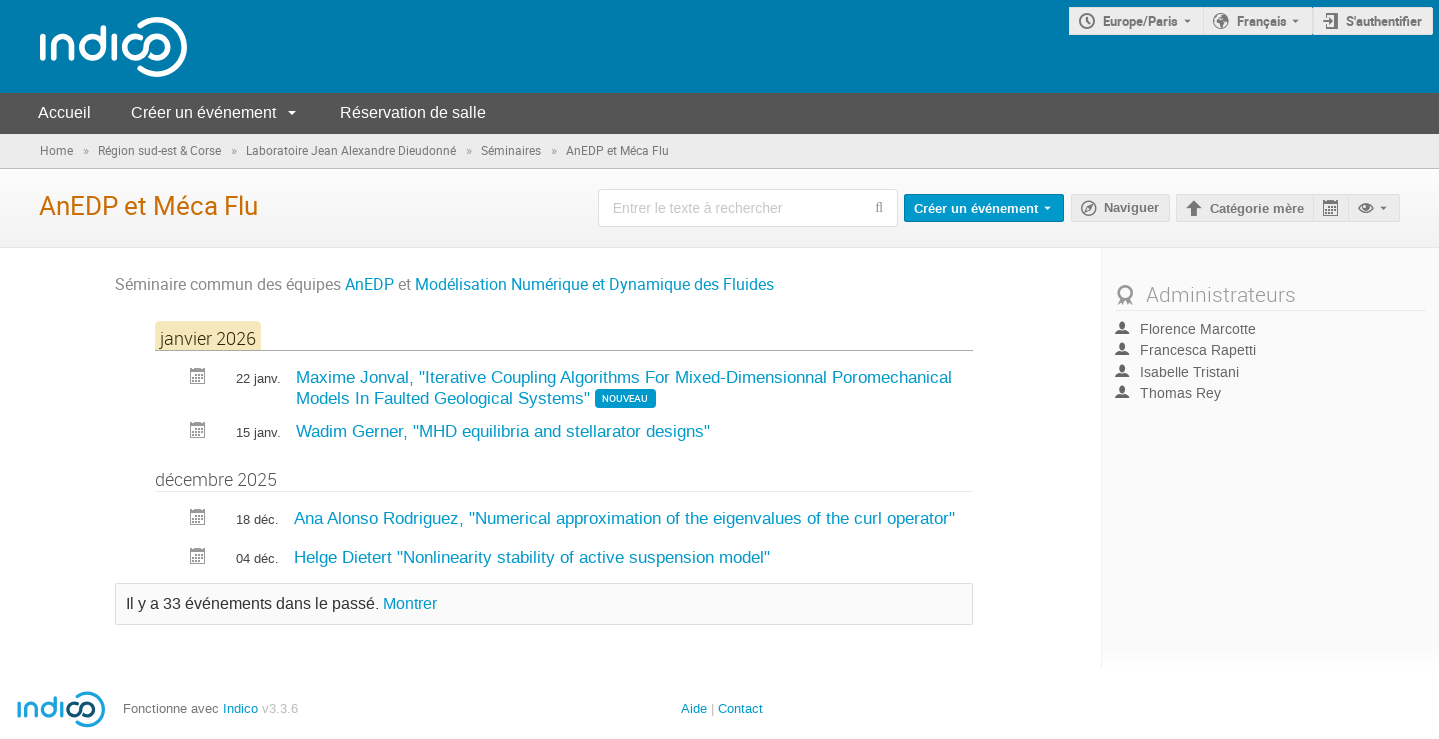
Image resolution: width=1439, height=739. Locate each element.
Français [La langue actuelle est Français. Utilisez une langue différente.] (1262, 21)
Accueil (64, 112)
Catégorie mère (1257, 209)
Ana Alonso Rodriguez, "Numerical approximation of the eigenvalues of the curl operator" (624, 518)
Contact (740, 708)
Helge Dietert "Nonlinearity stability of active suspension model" (532, 557)
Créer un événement (203, 112)
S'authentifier (1384, 21)
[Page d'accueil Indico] (93, 46)
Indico (240, 708)
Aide (694, 708)
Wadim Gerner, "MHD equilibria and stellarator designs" (503, 431)
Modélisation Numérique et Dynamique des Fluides (594, 284)
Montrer (410, 604)
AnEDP (369, 284)
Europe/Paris (1140, 21)
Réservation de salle (413, 112)
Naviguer (1131, 208)
